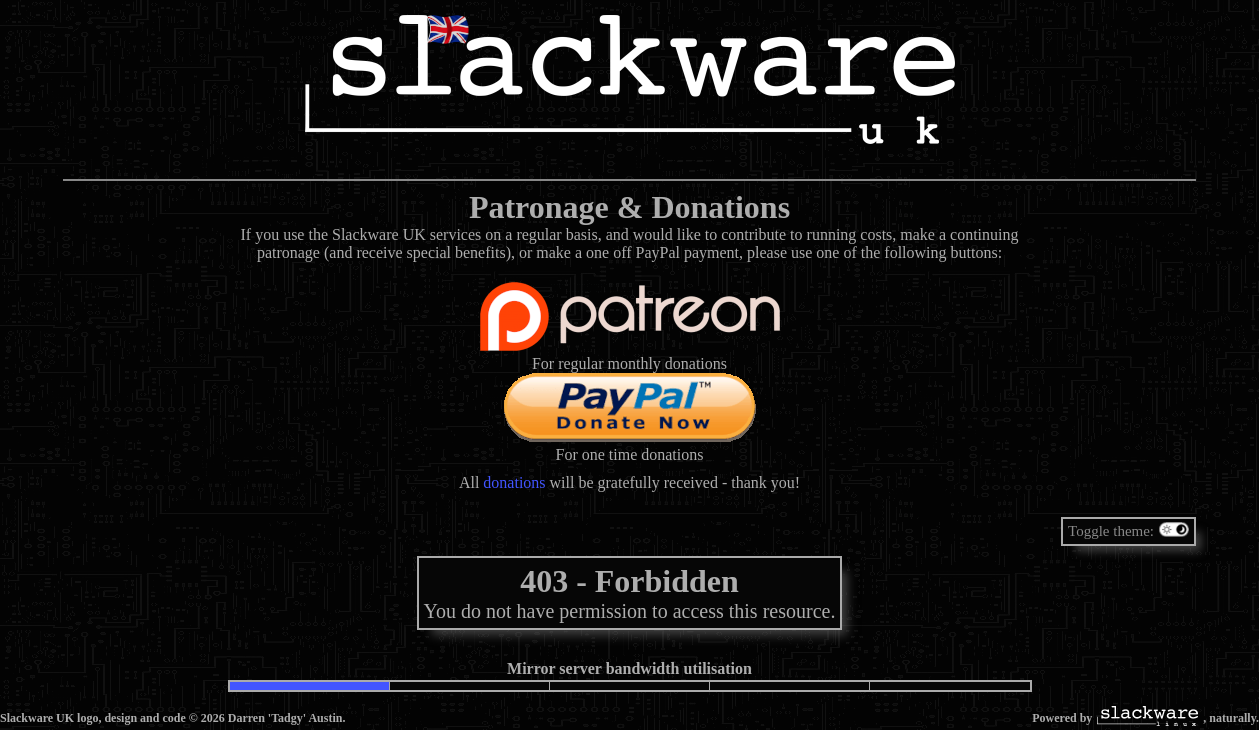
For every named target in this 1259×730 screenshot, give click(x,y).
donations (514, 482)
